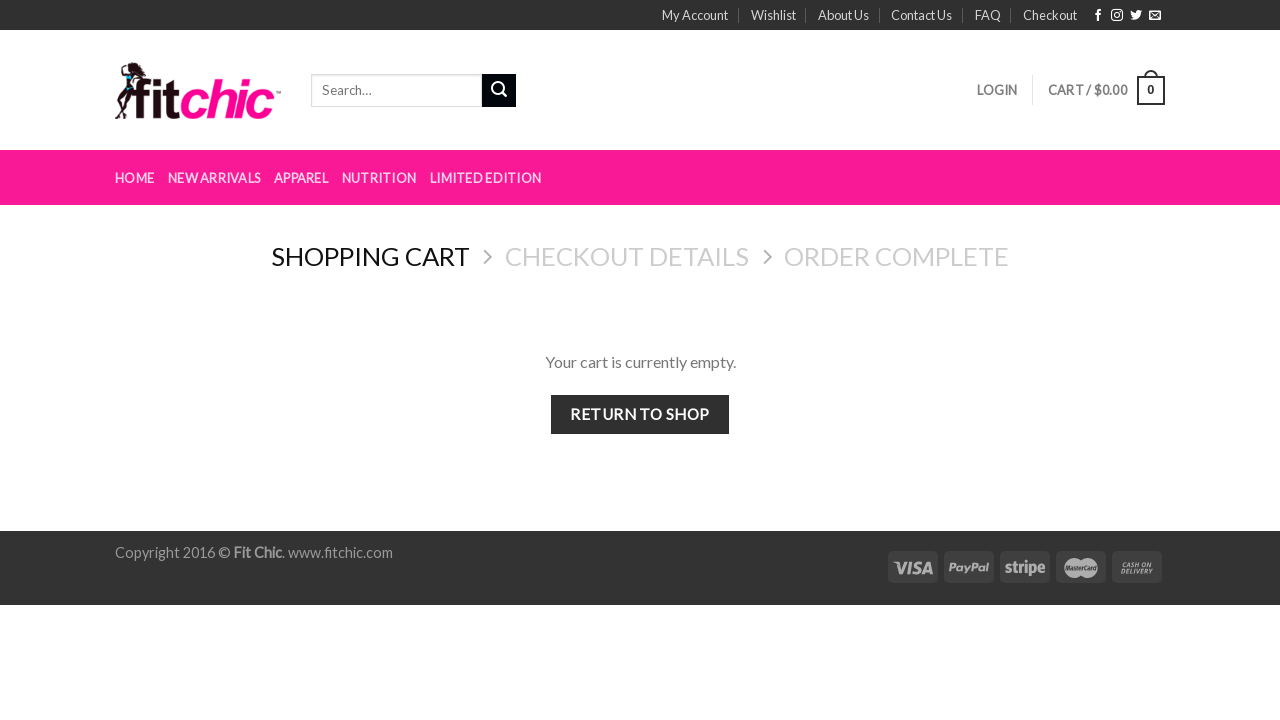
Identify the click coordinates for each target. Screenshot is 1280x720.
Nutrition (379, 178)
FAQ (988, 15)
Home (134, 178)
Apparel (301, 178)
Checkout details (627, 256)
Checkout (1050, 15)
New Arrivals (214, 178)
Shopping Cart (370, 256)
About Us (843, 15)
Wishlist (773, 15)
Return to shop (640, 414)
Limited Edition (485, 178)
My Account (695, 15)
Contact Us (921, 15)
